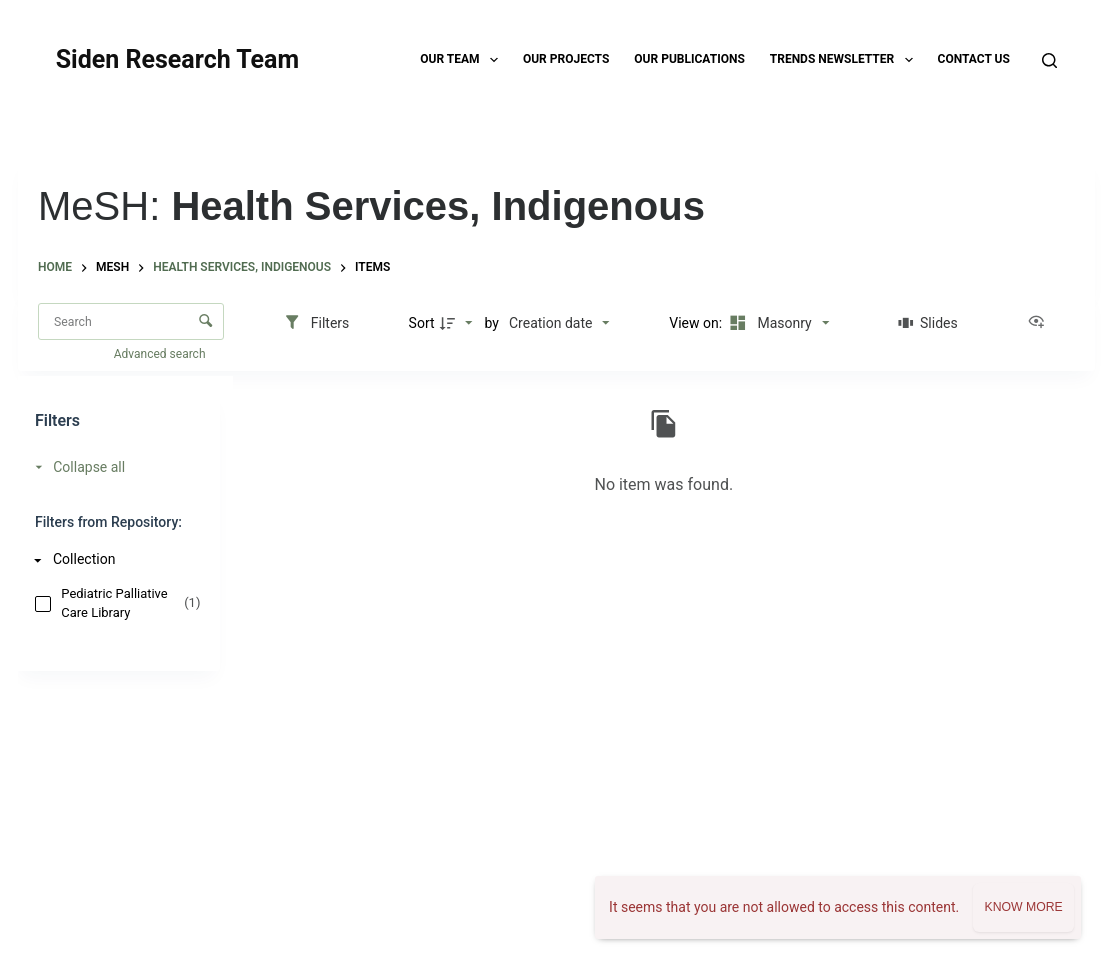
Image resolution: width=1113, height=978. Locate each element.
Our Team (463, 60)
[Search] (1049, 60)
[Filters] (316, 323)
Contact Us (974, 59)
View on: (697, 323)
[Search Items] (131, 321)
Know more (1023, 907)
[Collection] (113, 559)
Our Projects (566, 59)
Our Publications (689, 59)
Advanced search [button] (161, 354)
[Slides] (928, 323)
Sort (422, 323)
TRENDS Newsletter (845, 60)
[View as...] (1041, 323)
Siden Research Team (177, 59)
